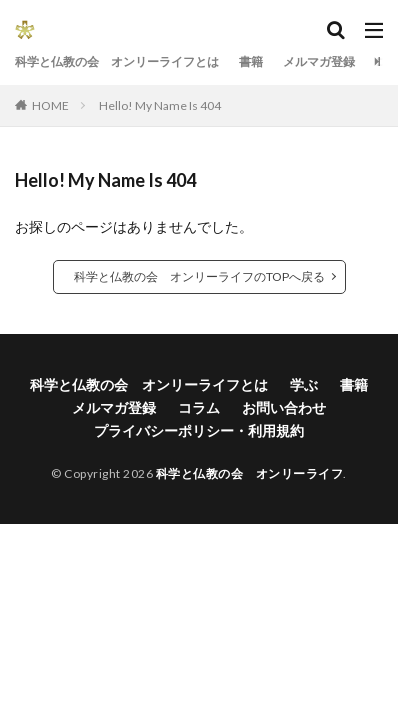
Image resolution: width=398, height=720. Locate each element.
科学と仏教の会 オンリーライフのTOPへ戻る (199, 276)
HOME (50, 105)
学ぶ (304, 384)
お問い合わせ (284, 407)
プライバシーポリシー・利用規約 (199, 430)
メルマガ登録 (319, 61)
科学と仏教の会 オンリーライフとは (117, 61)
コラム (199, 407)
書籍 (251, 61)
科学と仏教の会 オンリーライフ (250, 473)
